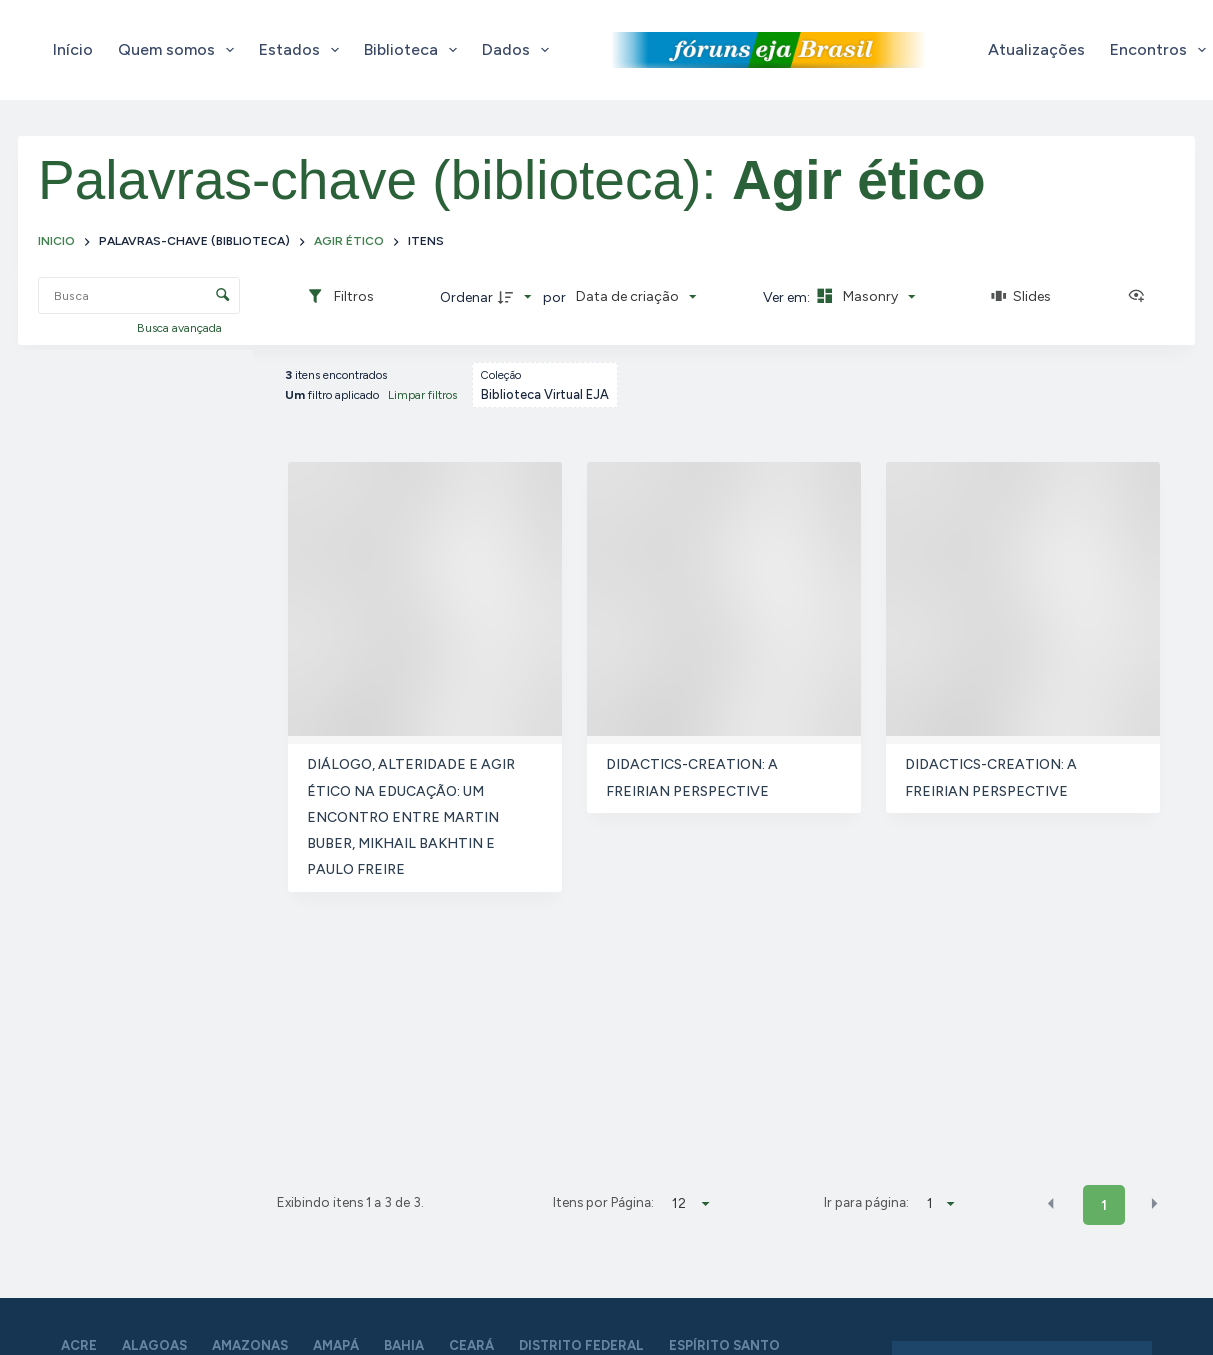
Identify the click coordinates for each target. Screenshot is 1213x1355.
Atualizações (1036, 49)
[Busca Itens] (139, 295)
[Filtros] (340, 297)
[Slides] (1022, 297)
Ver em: (788, 297)
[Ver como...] (1141, 297)
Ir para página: (866, 1202)
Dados (519, 50)
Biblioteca (414, 50)
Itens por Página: (603, 1202)
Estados (303, 50)
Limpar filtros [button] (422, 395)
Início (73, 49)
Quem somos (180, 50)
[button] (1051, 1204)
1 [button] (1104, 1205)
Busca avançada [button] (181, 328)
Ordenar (466, 297)
